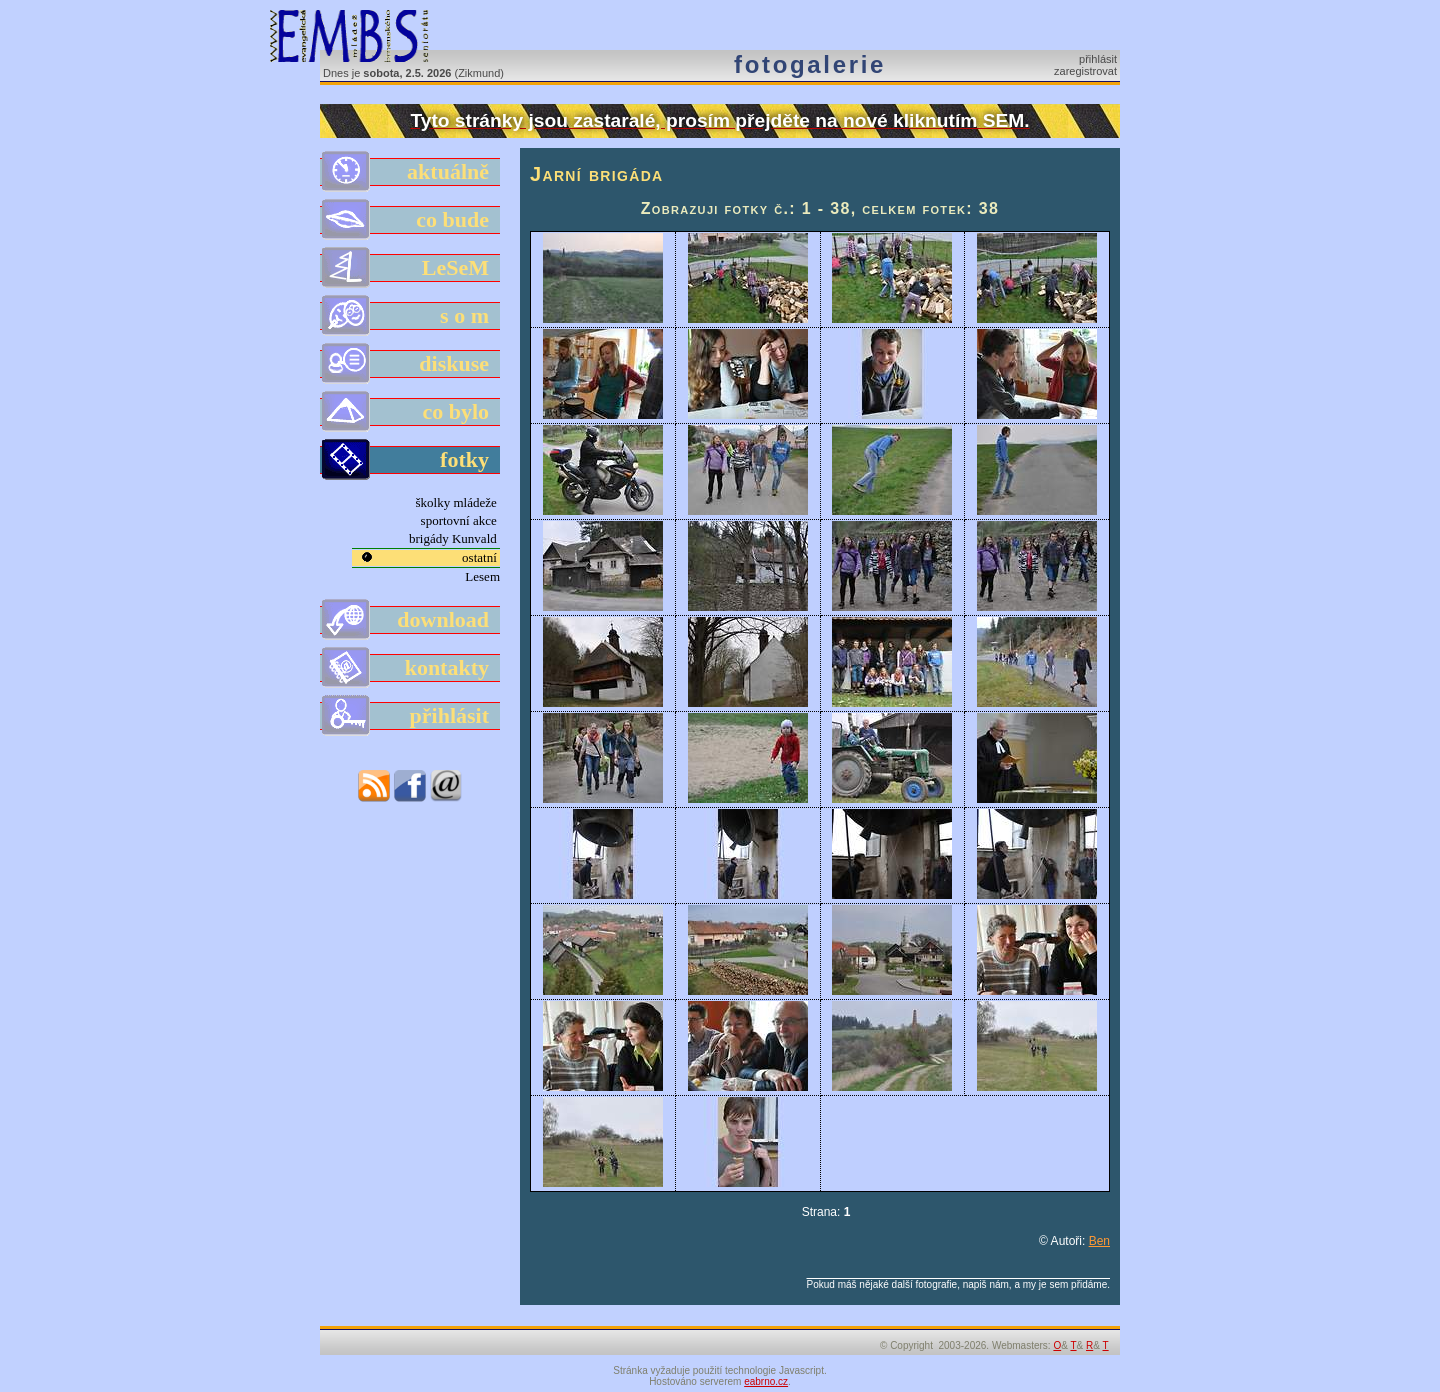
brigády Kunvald (454, 538)
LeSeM (411, 268)
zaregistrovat (1085, 71)
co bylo (411, 412)
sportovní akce (460, 520)
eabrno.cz (766, 1381)
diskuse (411, 364)
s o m (411, 316)
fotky (411, 460)
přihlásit (1098, 59)
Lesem (482, 576)
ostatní (481, 557)
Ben (1099, 1241)
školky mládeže (458, 502)
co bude (411, 220)
